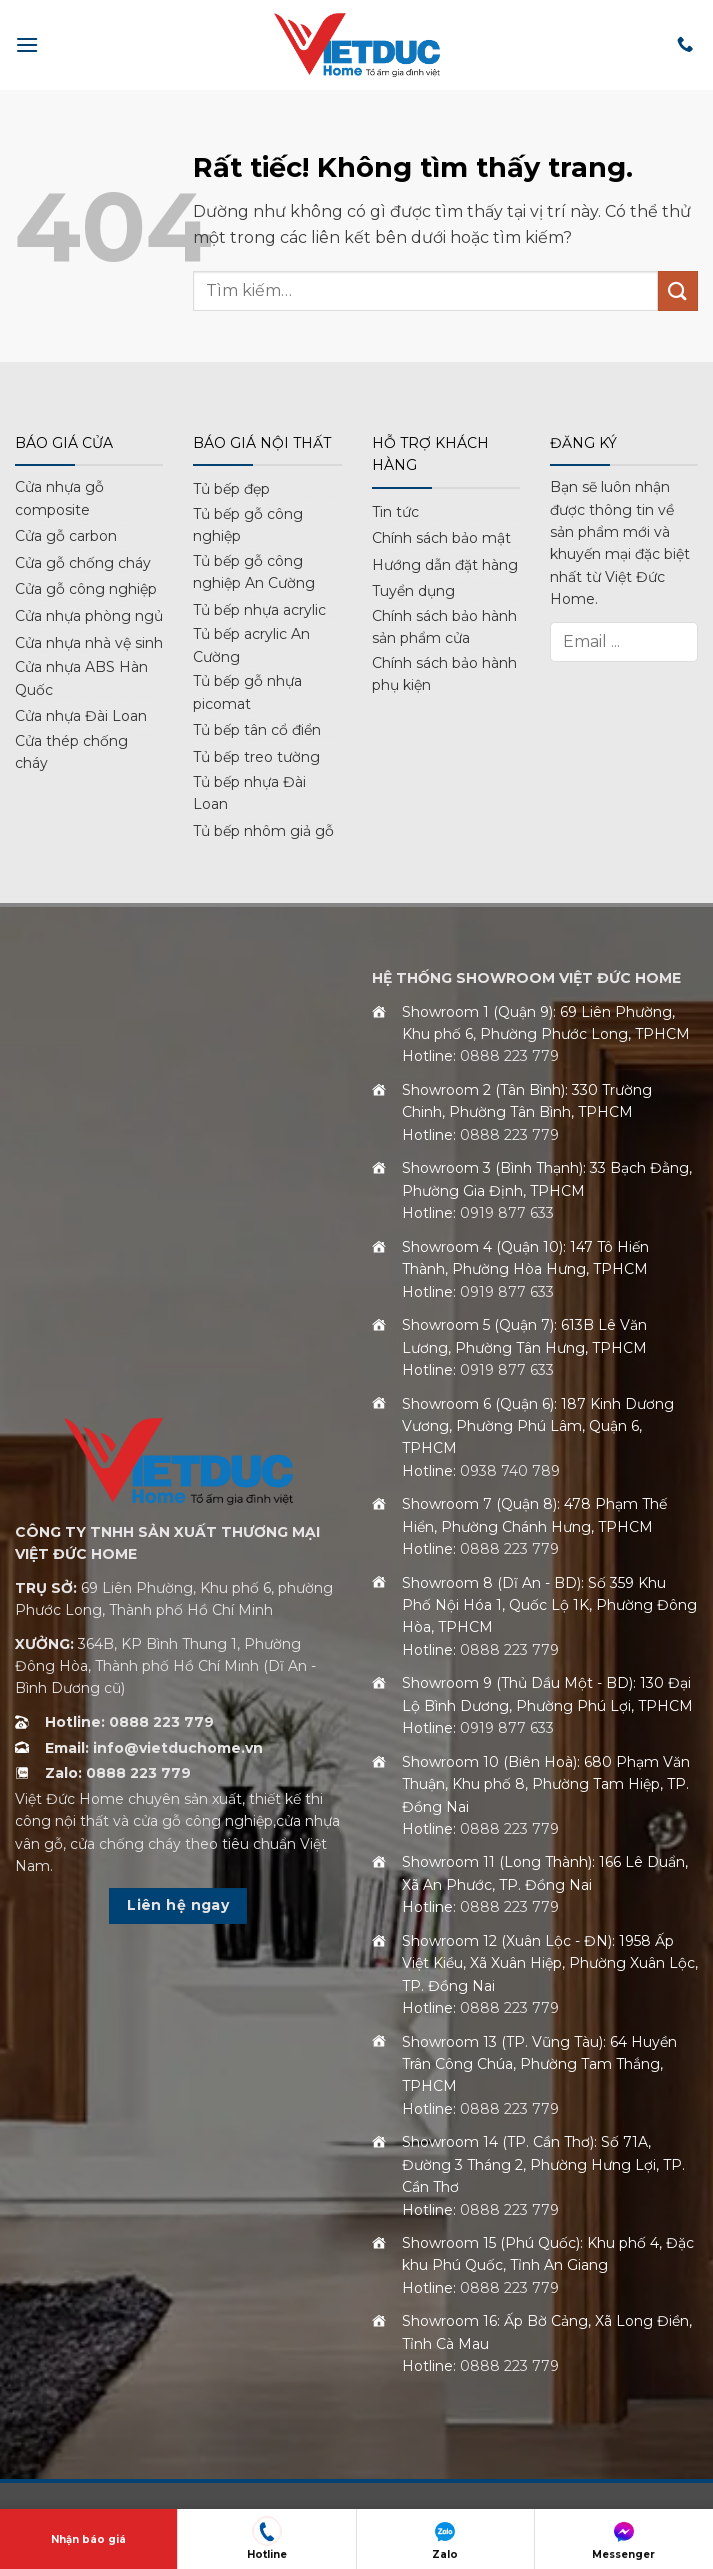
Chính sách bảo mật (441, 538)
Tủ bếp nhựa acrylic (259, 610)
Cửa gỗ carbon (66, 536)
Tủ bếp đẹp (231, 489)
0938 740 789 (510, 1471)
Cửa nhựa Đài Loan (81, 716)
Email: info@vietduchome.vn (154, 1748)
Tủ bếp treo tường (256, 757)
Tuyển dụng (413, 591)
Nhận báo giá (88, 2539)
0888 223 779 (509, 1056)
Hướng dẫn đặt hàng (445, 565)
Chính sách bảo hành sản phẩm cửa (444, 627)
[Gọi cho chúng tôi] (685, 45)
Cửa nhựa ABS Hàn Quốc (81, 678)
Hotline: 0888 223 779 (129, 1722)
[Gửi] (678, 290)
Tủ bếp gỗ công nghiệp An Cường (254, 572)
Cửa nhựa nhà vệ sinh (89, 643)
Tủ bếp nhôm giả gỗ (263, 831)
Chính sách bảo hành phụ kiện (444, 674)
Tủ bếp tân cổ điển (257, 730)
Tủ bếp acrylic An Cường (251, 645)
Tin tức (395, 512)
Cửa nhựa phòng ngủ (89, 616)
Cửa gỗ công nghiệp (86, 589)
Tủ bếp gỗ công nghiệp (248, 525)
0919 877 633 (507, 1213)
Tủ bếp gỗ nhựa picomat (247, 692)
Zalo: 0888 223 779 (118, 1773)
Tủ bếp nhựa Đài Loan (249, 793)
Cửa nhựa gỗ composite (59, 498)
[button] (27, 44)
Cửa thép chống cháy (71, 752)
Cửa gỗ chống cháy (83, 563)
